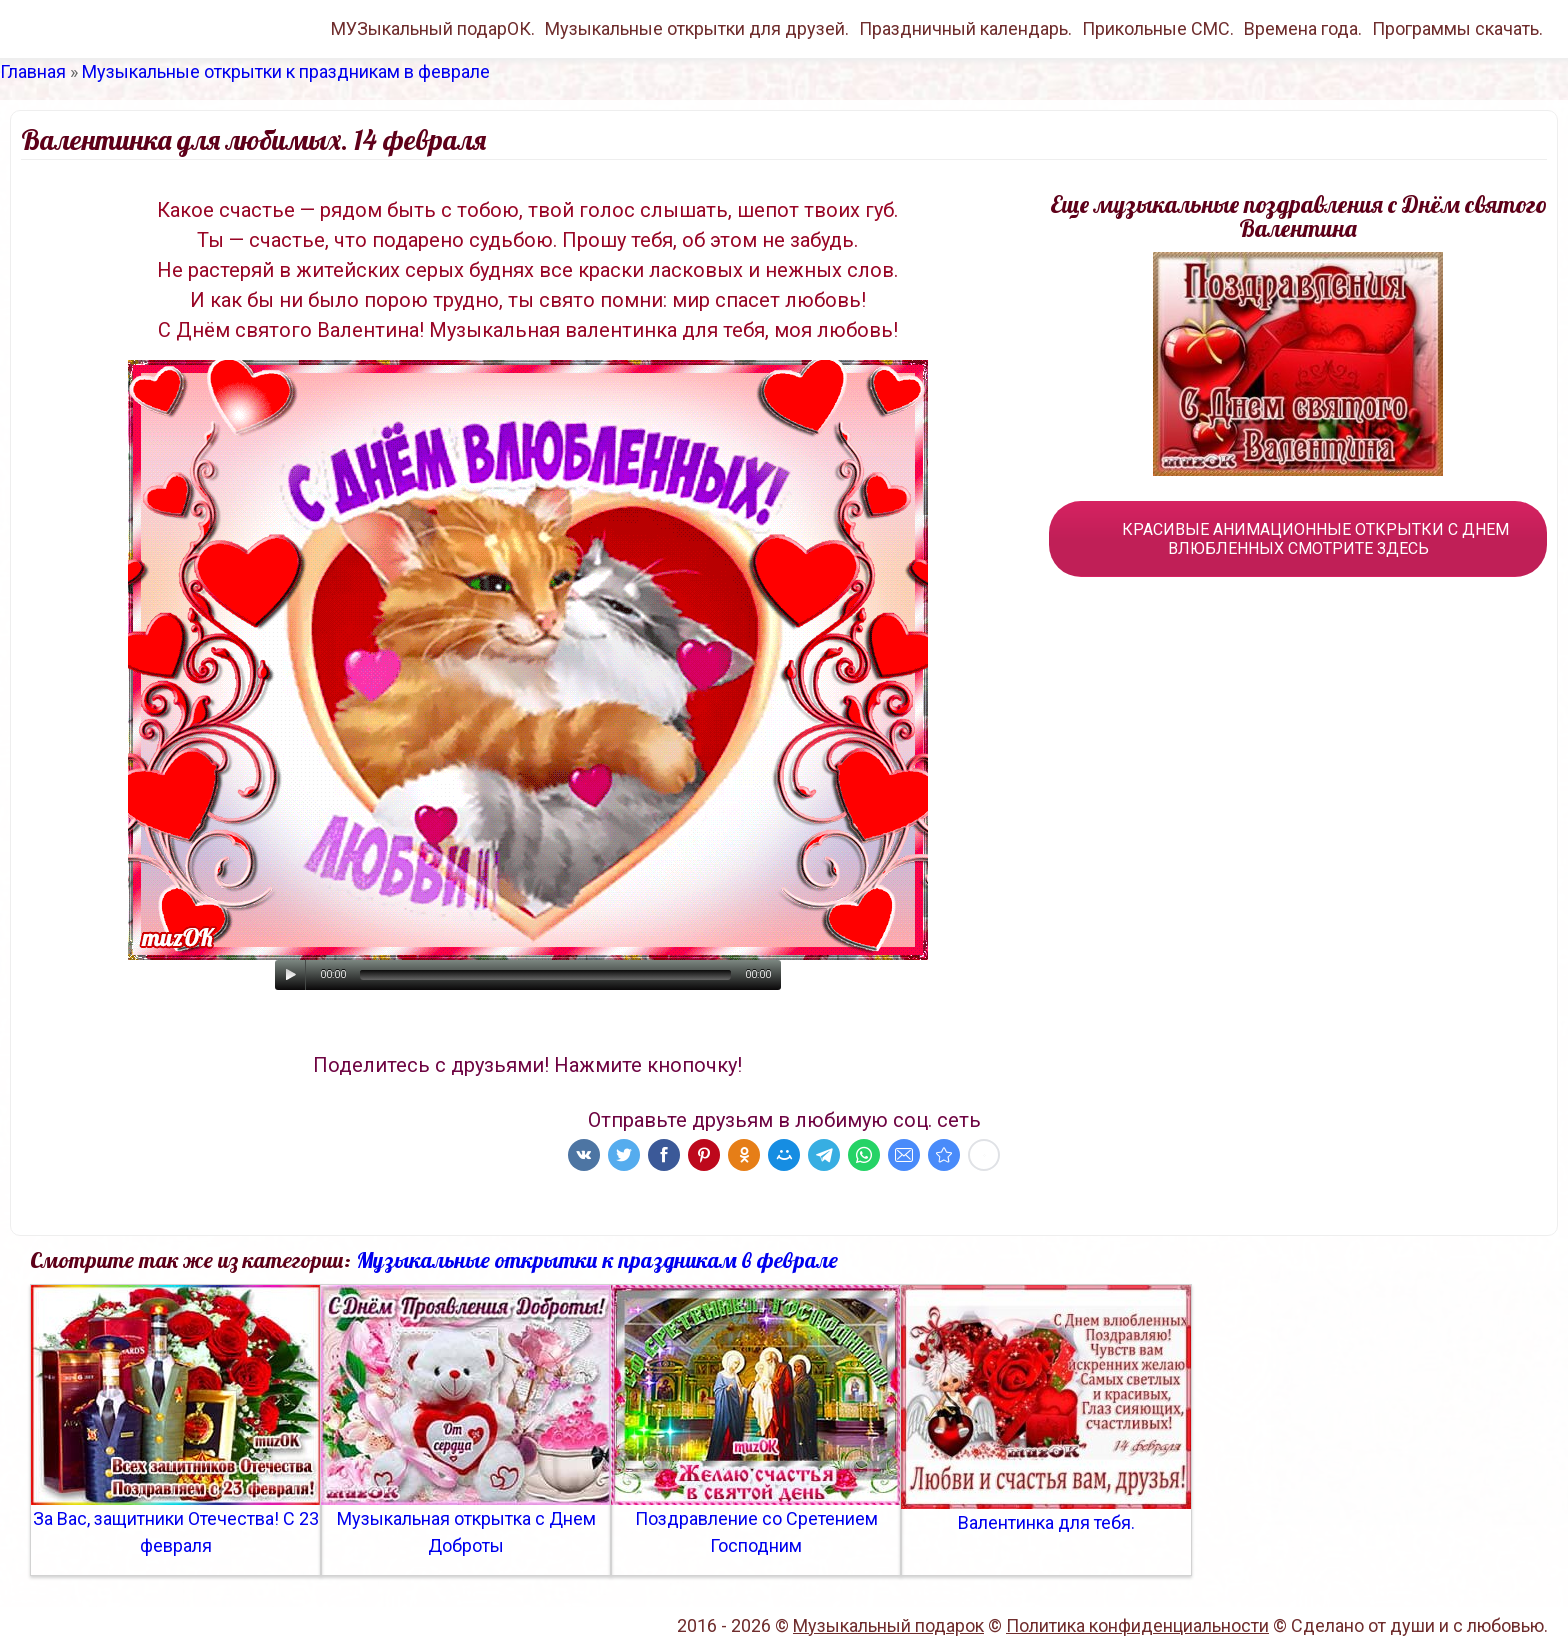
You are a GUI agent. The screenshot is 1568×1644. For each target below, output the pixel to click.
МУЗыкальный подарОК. (433, 28)
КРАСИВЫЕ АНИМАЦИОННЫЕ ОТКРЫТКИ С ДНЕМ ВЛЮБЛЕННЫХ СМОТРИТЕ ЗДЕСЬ (1298, 539)
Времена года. (1303, 28)
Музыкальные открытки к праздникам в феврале (286, 71)
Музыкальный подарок (888, 1625)
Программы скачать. (1457, 28)
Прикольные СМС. (1158, 28)
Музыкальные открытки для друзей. (697, 28)
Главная (33, 71)
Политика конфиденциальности (1137, 1625)
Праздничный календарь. (965, 28)
